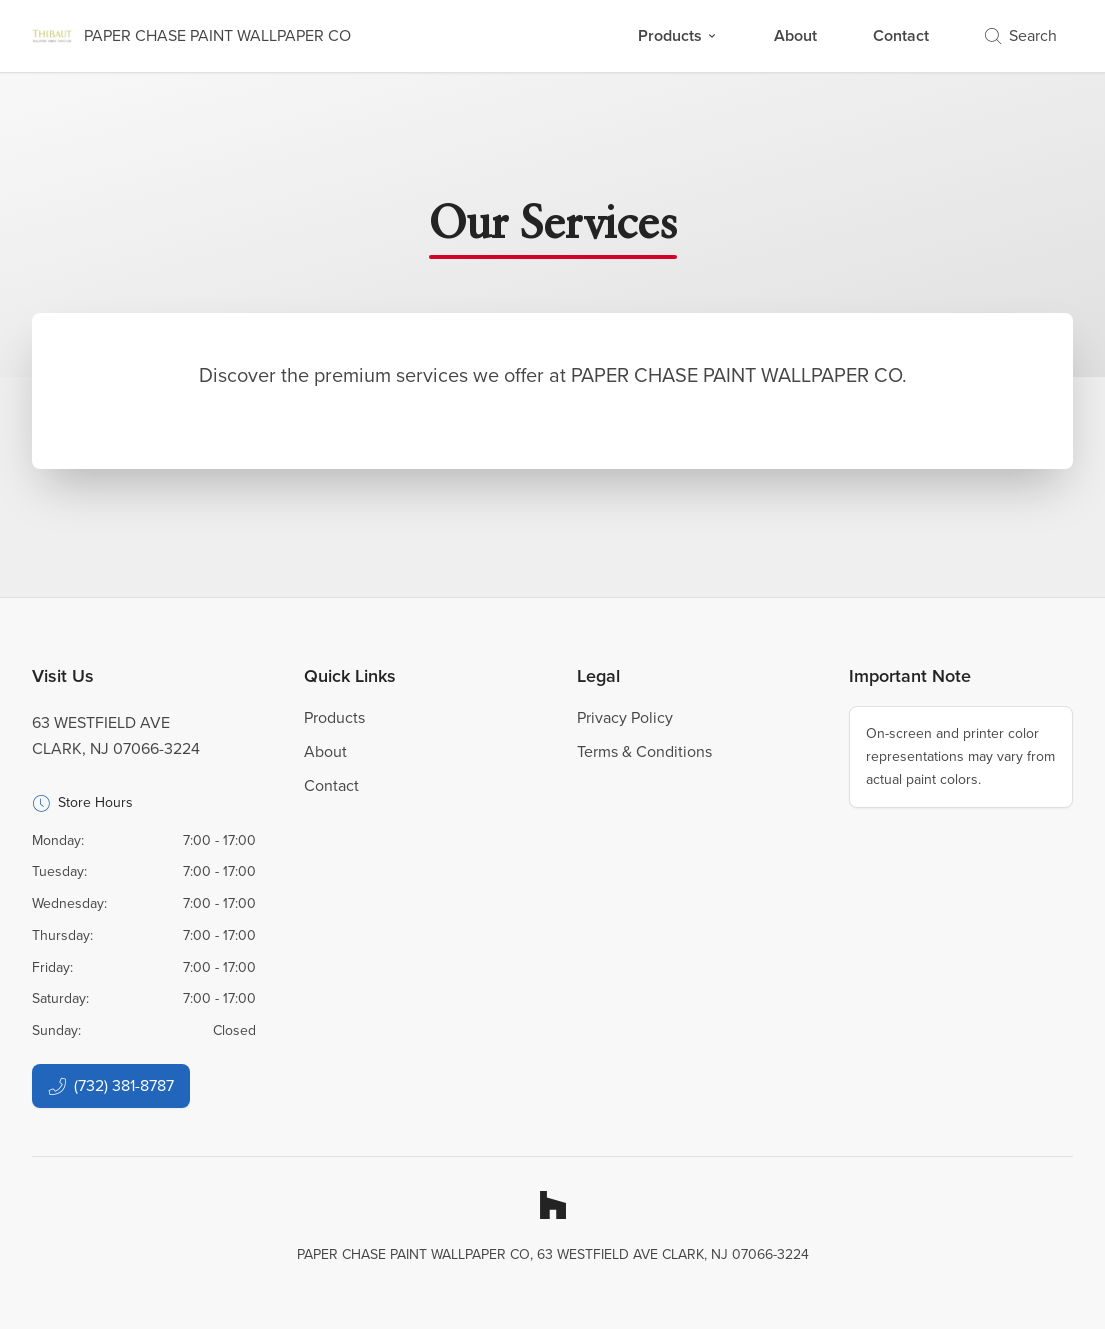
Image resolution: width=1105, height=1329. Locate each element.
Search (1021, 35)
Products (678, 35)
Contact (901, 35)
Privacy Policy (625, 717)
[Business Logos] (191, 36)
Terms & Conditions (644, 751)
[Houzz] (553, 1205)
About (795, 35)
